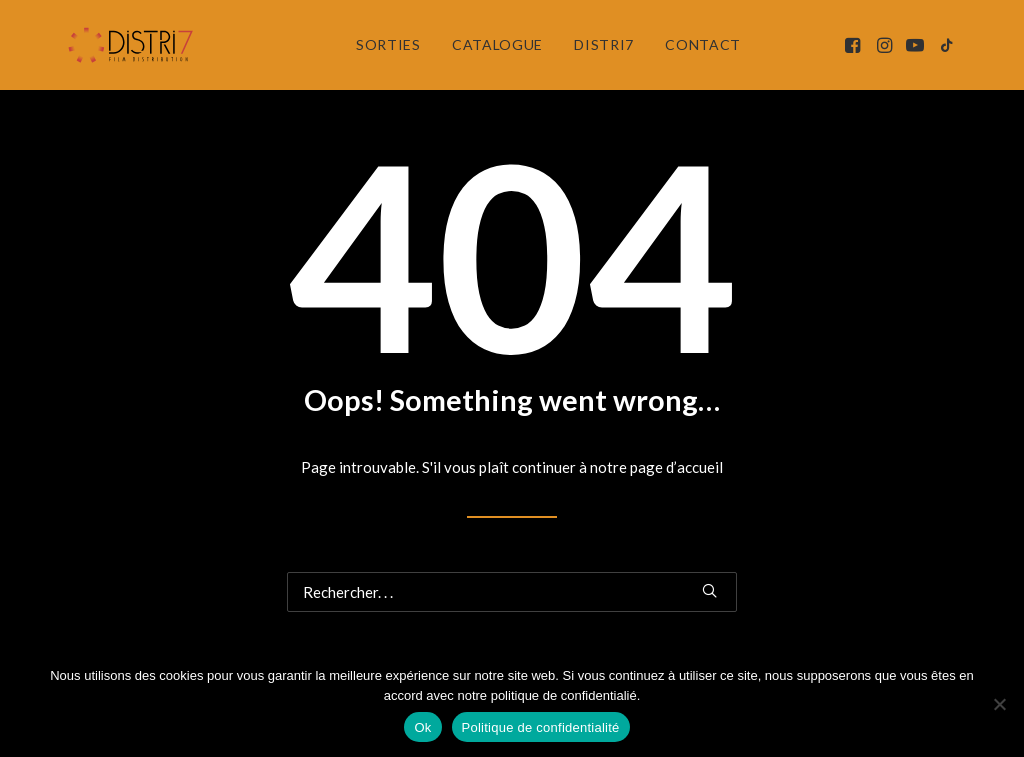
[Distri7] (131, 45)
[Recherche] (512, 592)
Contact (703, 44)
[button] (854, 45)
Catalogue (497, 44)
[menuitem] (388, 45)
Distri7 (604, 44)
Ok (422, 727)
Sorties (388, 44)
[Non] (999, 704)
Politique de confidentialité (541, 727)
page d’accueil (676, 467)
